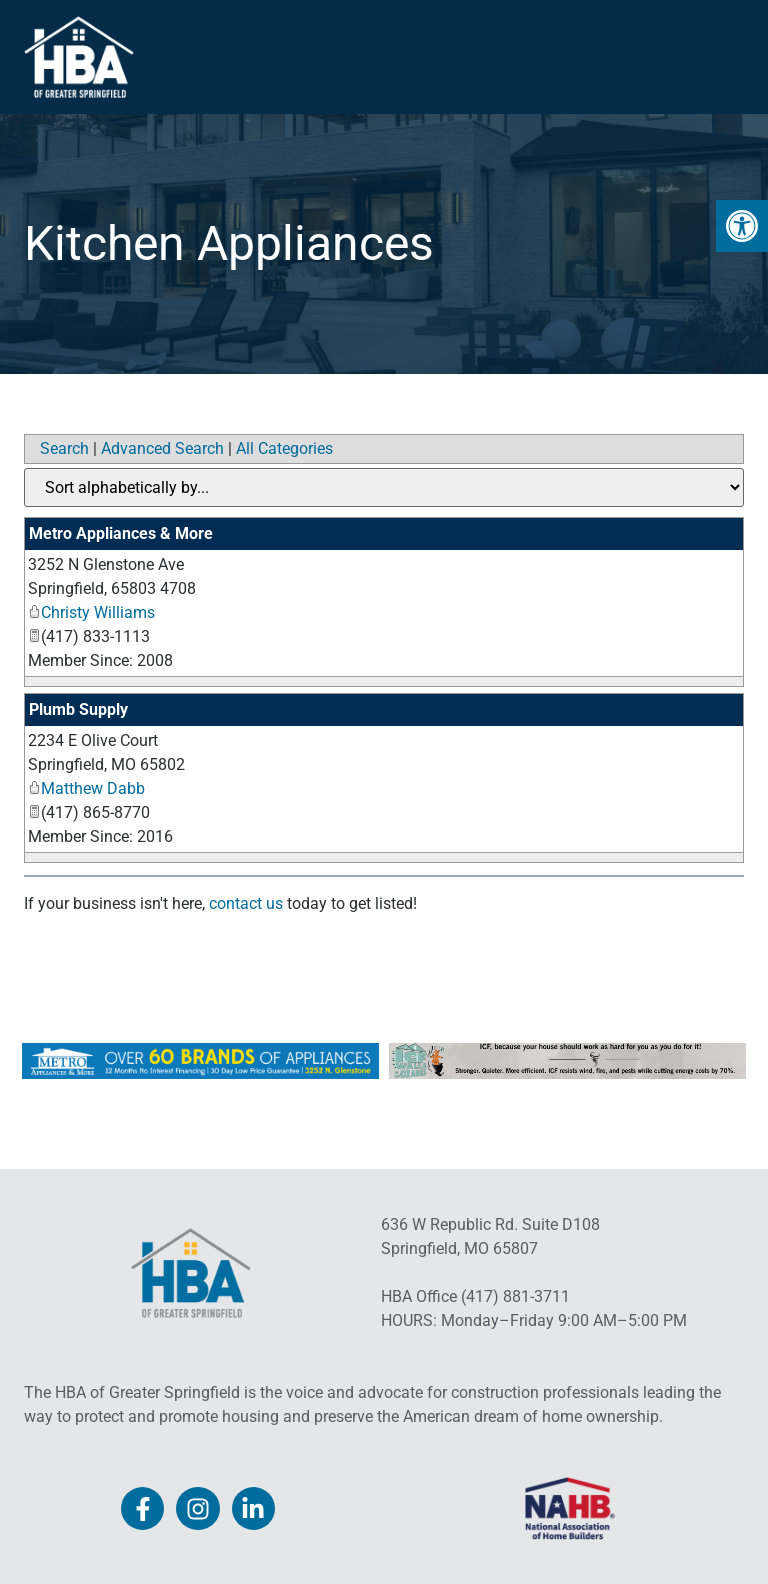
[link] (742, 226)
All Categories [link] (284, 448)
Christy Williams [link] (91, 612)
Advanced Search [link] (162, 448)
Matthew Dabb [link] (86, 788)
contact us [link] (246, 903)
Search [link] (64, 448)
